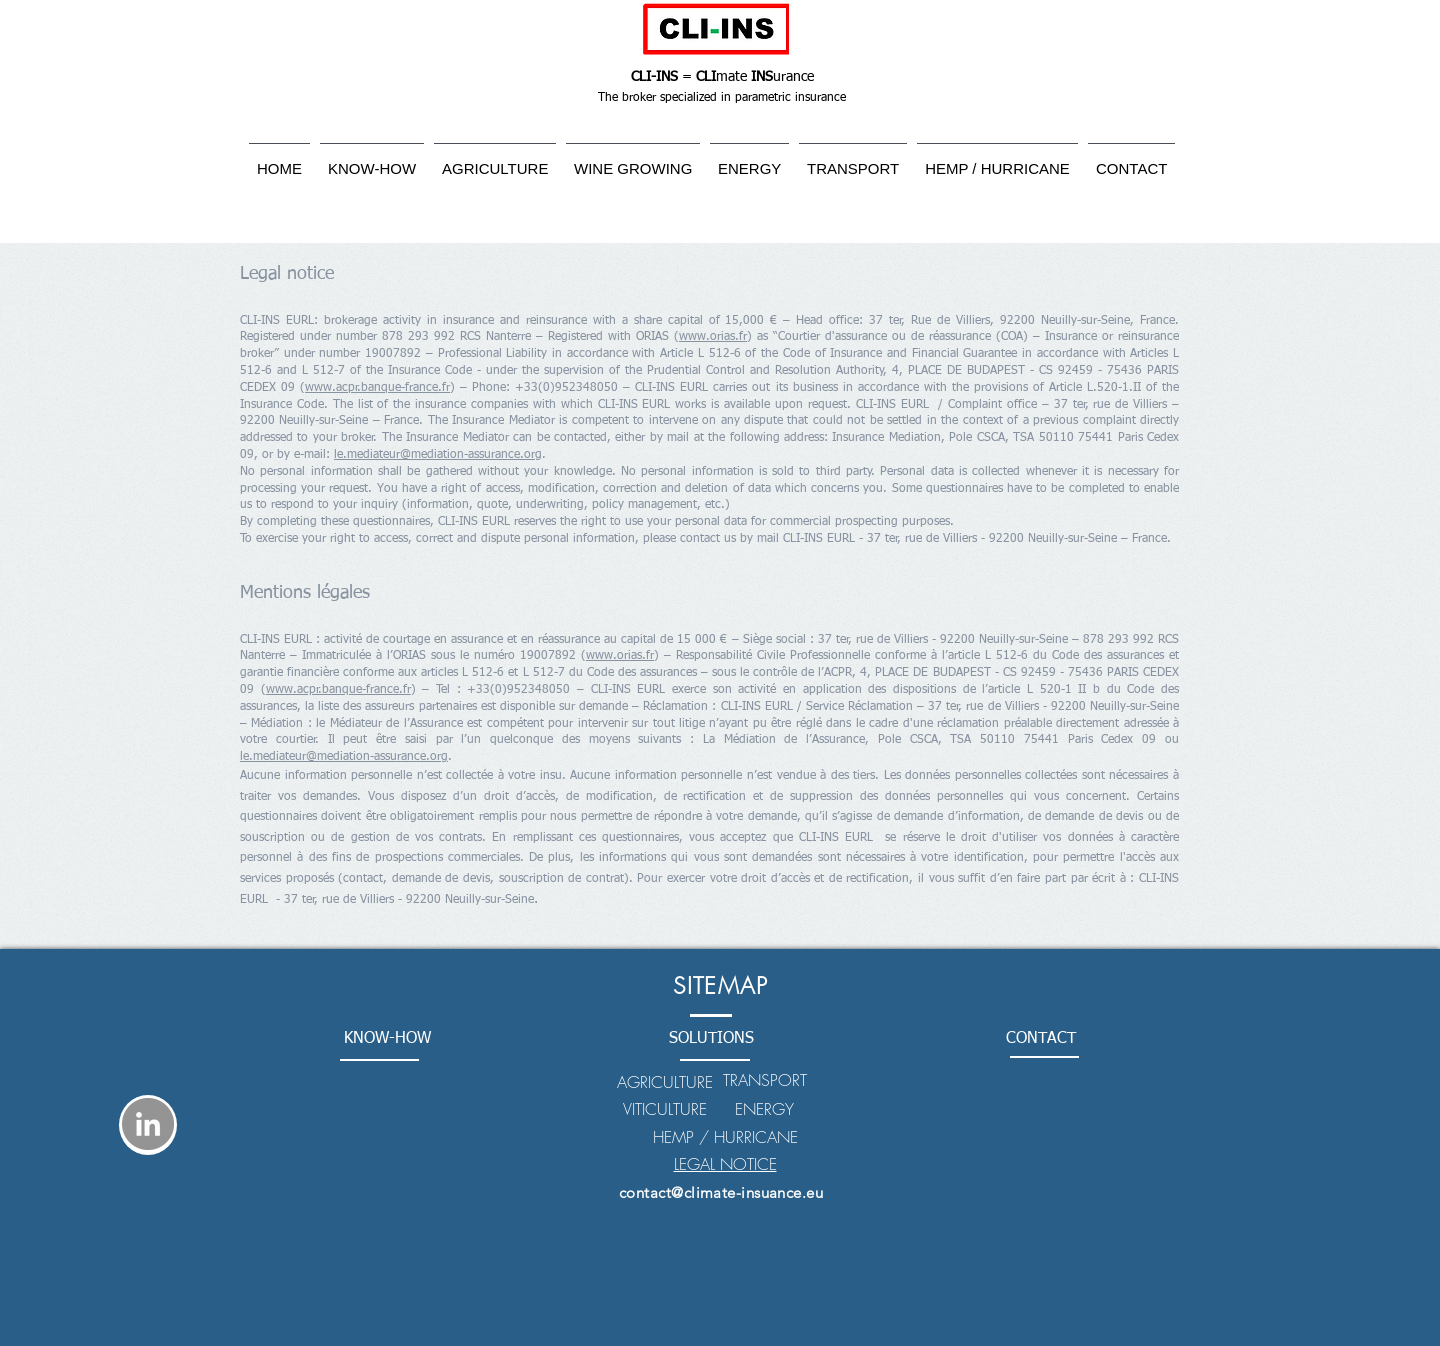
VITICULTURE (665, 1109)
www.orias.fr (713, 337)
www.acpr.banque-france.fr (377, 388)
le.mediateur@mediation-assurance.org (438, 455)
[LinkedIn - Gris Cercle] (148, 1124)
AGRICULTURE (665, 1082)
